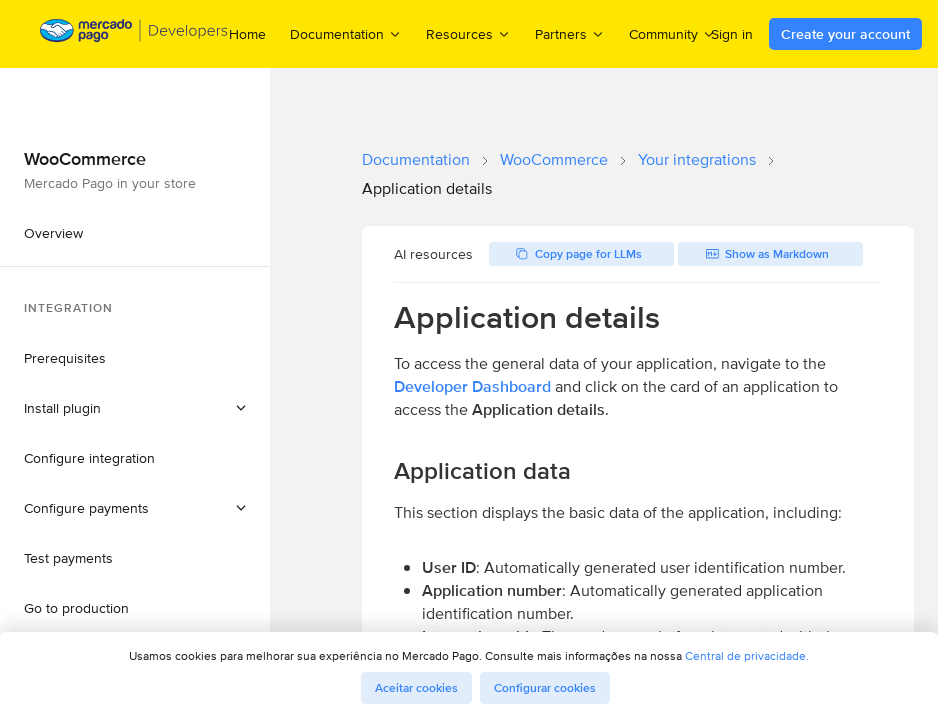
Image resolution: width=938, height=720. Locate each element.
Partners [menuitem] (570, 33)
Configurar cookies (545, 688)
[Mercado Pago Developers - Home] (134, 34)
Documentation (416, 159)
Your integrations (697, 159)
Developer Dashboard (472, 386)
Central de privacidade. (747, 655)
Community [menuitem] (672, 33)
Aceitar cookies (416, 688)
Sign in (732, 34)
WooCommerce (554, 159)
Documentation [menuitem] (346, 33)
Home (247, 34)
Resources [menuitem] (468, 33)
